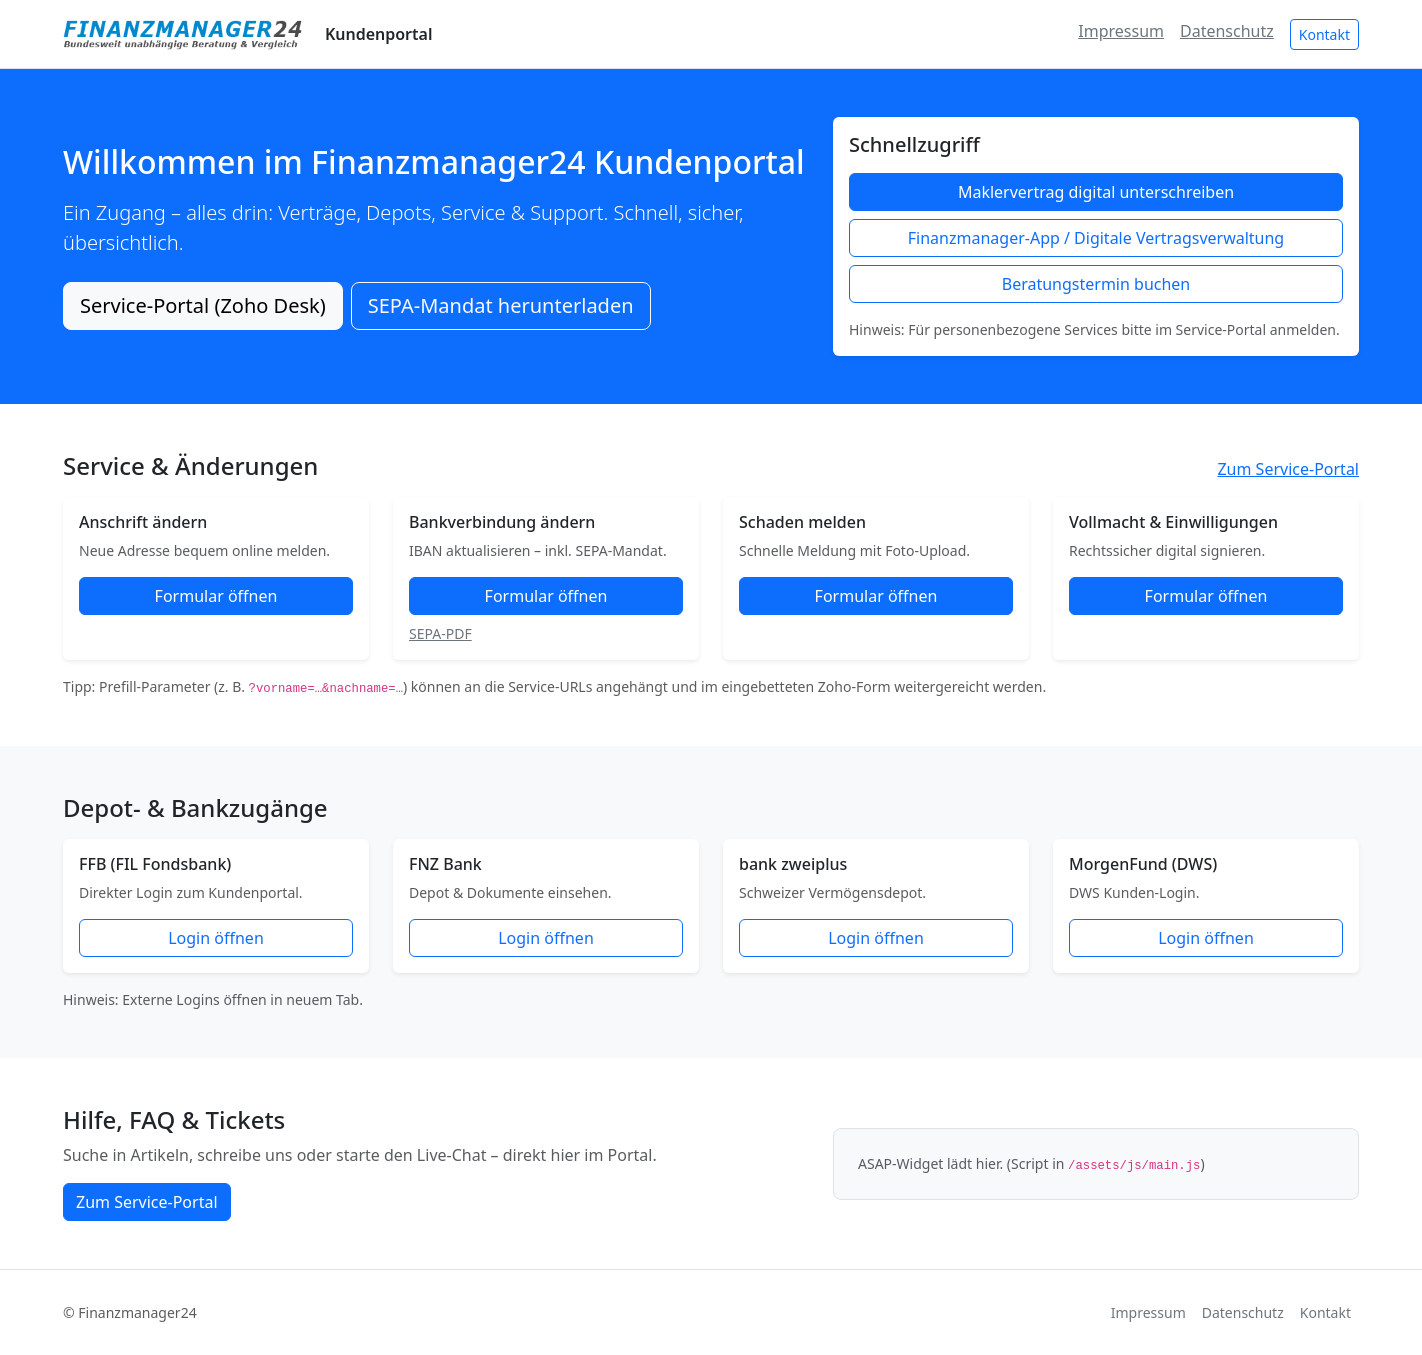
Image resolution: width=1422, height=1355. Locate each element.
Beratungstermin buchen (1096, 284)
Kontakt (1324, 34)
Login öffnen (216, 938)
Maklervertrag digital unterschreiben (1096, 192)
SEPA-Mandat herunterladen (501, 305)
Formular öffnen (216, 596)
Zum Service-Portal (1288, 469)
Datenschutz (1227, 31)
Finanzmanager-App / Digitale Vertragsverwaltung (1096, 238)
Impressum (1121, 31)
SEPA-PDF (440, 633)
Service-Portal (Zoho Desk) (203, 305)
